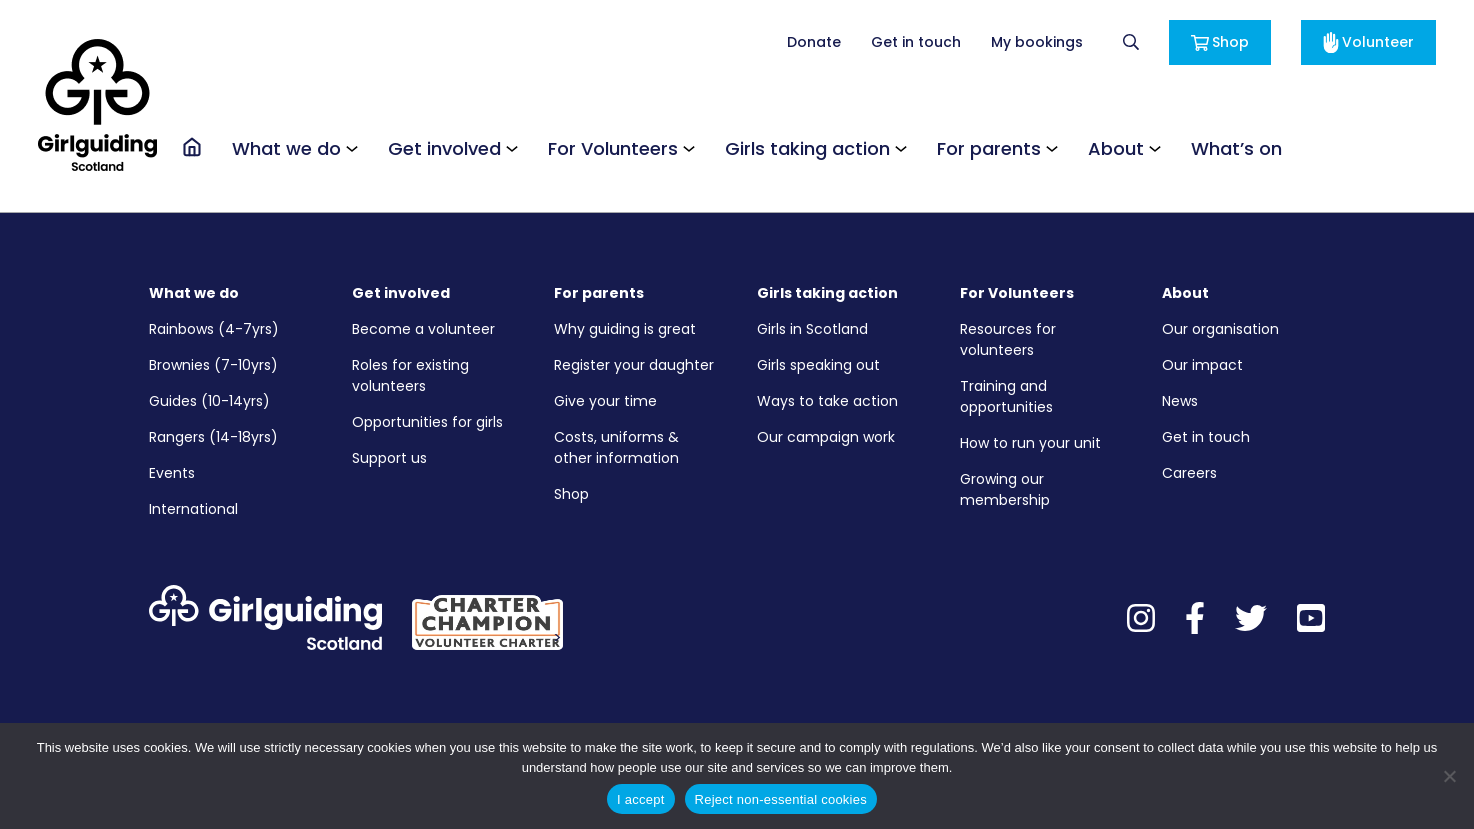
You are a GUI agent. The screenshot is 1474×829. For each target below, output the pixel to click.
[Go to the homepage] (192, 147)
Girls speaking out (818, 365)
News (1180, 401)
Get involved (444, 148)
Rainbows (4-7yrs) (214, 329)
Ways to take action (827, 401)
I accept (641, 799)
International (193, 509)
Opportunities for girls (427, 422)
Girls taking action (807, 148)
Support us (389, 458)
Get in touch (916, 42)
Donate (814, 42)
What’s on (1236, 148)
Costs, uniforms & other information (616, 447)
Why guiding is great (625, 329)
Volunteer (1368, 42)
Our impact (1202, 365)
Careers (1189, 473)
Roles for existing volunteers (410, 375)
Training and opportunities (1006, 396)
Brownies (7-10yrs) (213, 365)
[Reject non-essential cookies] (1449, 776)
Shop (1220, 42)
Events (172, 473)
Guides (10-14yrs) (209, 401)
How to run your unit (1030, 443)
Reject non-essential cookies (781, 799)
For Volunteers (613, 148)
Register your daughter (634, 365)
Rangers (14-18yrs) (213, 437)
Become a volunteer (423, 329)
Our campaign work (826, 437)
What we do (286, 148)
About (1116, 148)
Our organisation (1220, 329)
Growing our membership (1005, 489)
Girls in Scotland (812, 329)
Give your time (605, 401)
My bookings (1037, 42)
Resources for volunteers (1008, 339)
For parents (989, 148)
